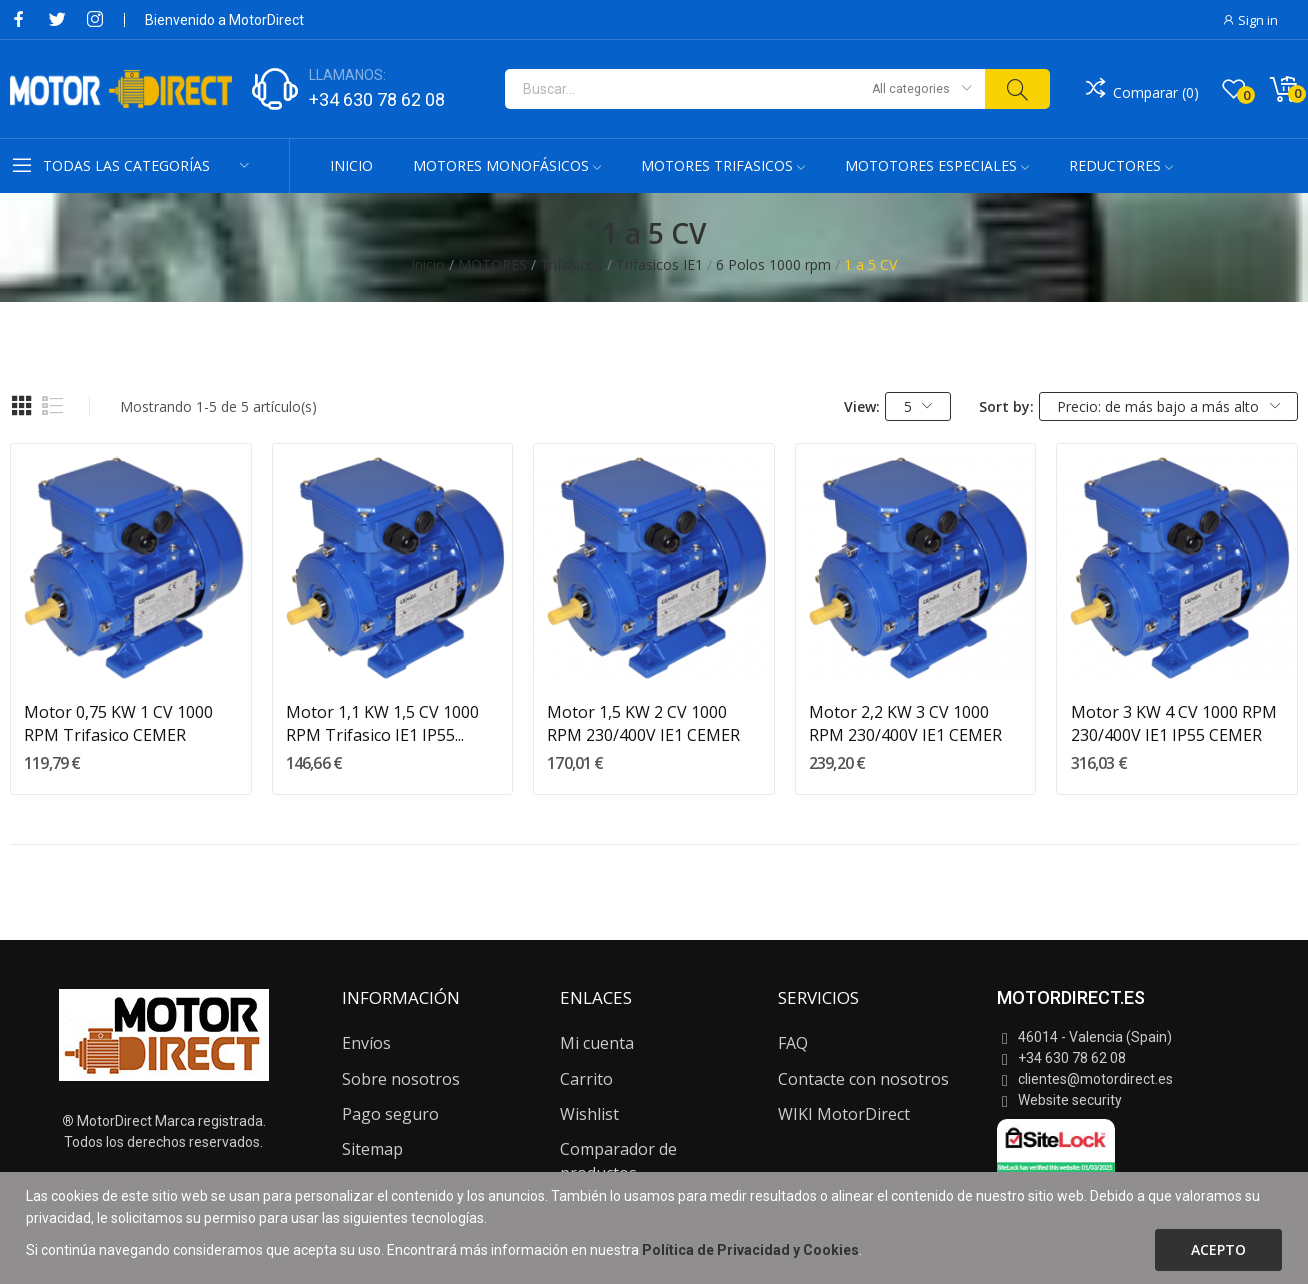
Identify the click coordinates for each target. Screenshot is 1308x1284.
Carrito (586, 1079)
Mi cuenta (597, 1043)
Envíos (366, 1043)
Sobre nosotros (401, 1079)
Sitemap (372, 1149)
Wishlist (589, 1114)
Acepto (1218, 1249)
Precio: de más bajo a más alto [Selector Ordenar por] (1168, 406)
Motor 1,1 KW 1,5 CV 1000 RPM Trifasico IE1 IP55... (382, 723)
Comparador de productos (618, 1161)
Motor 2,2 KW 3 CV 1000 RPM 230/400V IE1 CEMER (905, 723)
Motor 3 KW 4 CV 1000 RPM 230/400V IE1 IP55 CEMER (1174, 723)
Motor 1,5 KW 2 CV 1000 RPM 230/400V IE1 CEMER (643, 723)
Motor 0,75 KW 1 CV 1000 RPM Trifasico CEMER (118, 723)
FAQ (793, 1043)
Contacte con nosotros (863, 1079)
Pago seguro (390, 1114)
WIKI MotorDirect (844, 1114)
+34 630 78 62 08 (377, 99)
